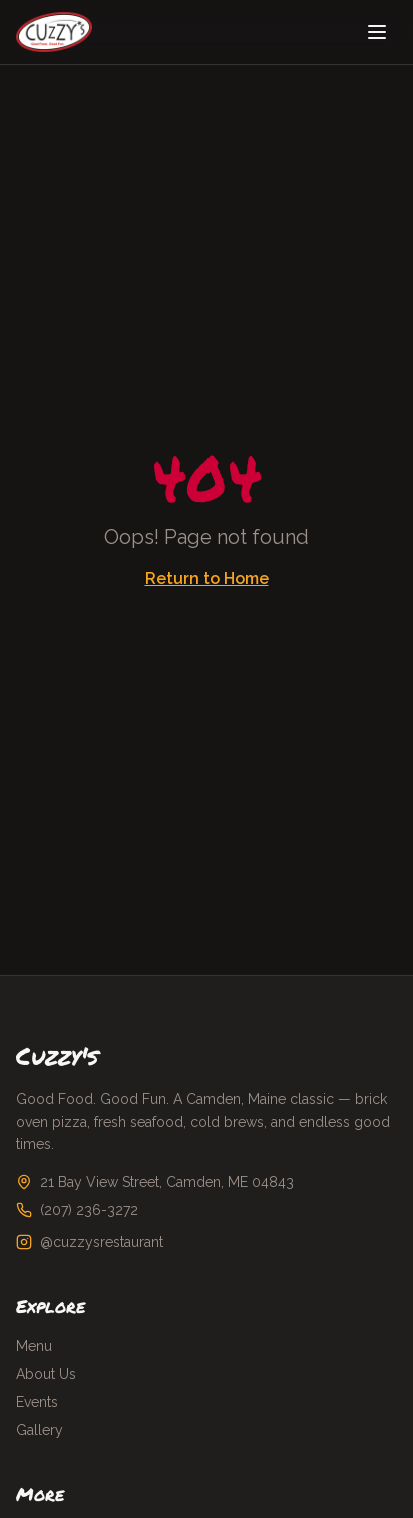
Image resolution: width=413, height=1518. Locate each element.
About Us (46, 1374)
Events (37, 1402)
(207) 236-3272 (89, 1210)
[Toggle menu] (377, 32)
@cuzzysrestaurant (101, 1242)
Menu (34, 1346)
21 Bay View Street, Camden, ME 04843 (167, 1182)
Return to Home (207, 578)
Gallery (39, 1430)
